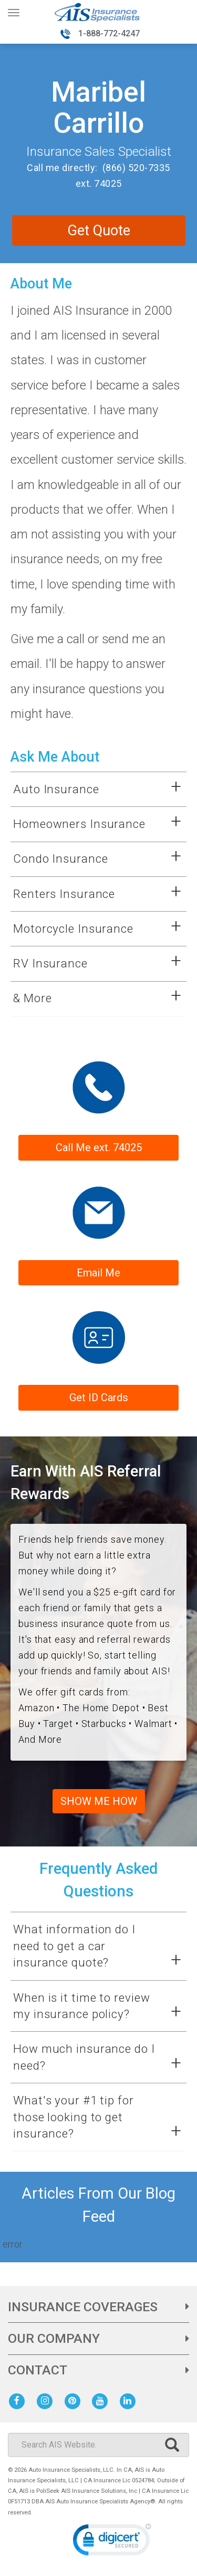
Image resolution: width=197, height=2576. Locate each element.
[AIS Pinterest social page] (74, 2400)
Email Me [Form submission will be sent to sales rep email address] (98, 1272)
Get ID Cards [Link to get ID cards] (98, 1397)
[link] (111, 2542)
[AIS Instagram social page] (47, 2400)
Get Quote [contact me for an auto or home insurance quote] (98, 230)
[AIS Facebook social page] (19, 2400)
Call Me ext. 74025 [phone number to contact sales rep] (99, 1147)
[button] (88, 789)
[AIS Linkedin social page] (130, 2400)
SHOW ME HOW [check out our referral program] (98, 1801)
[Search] (98, 2445)
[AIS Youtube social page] (102, 2400)
